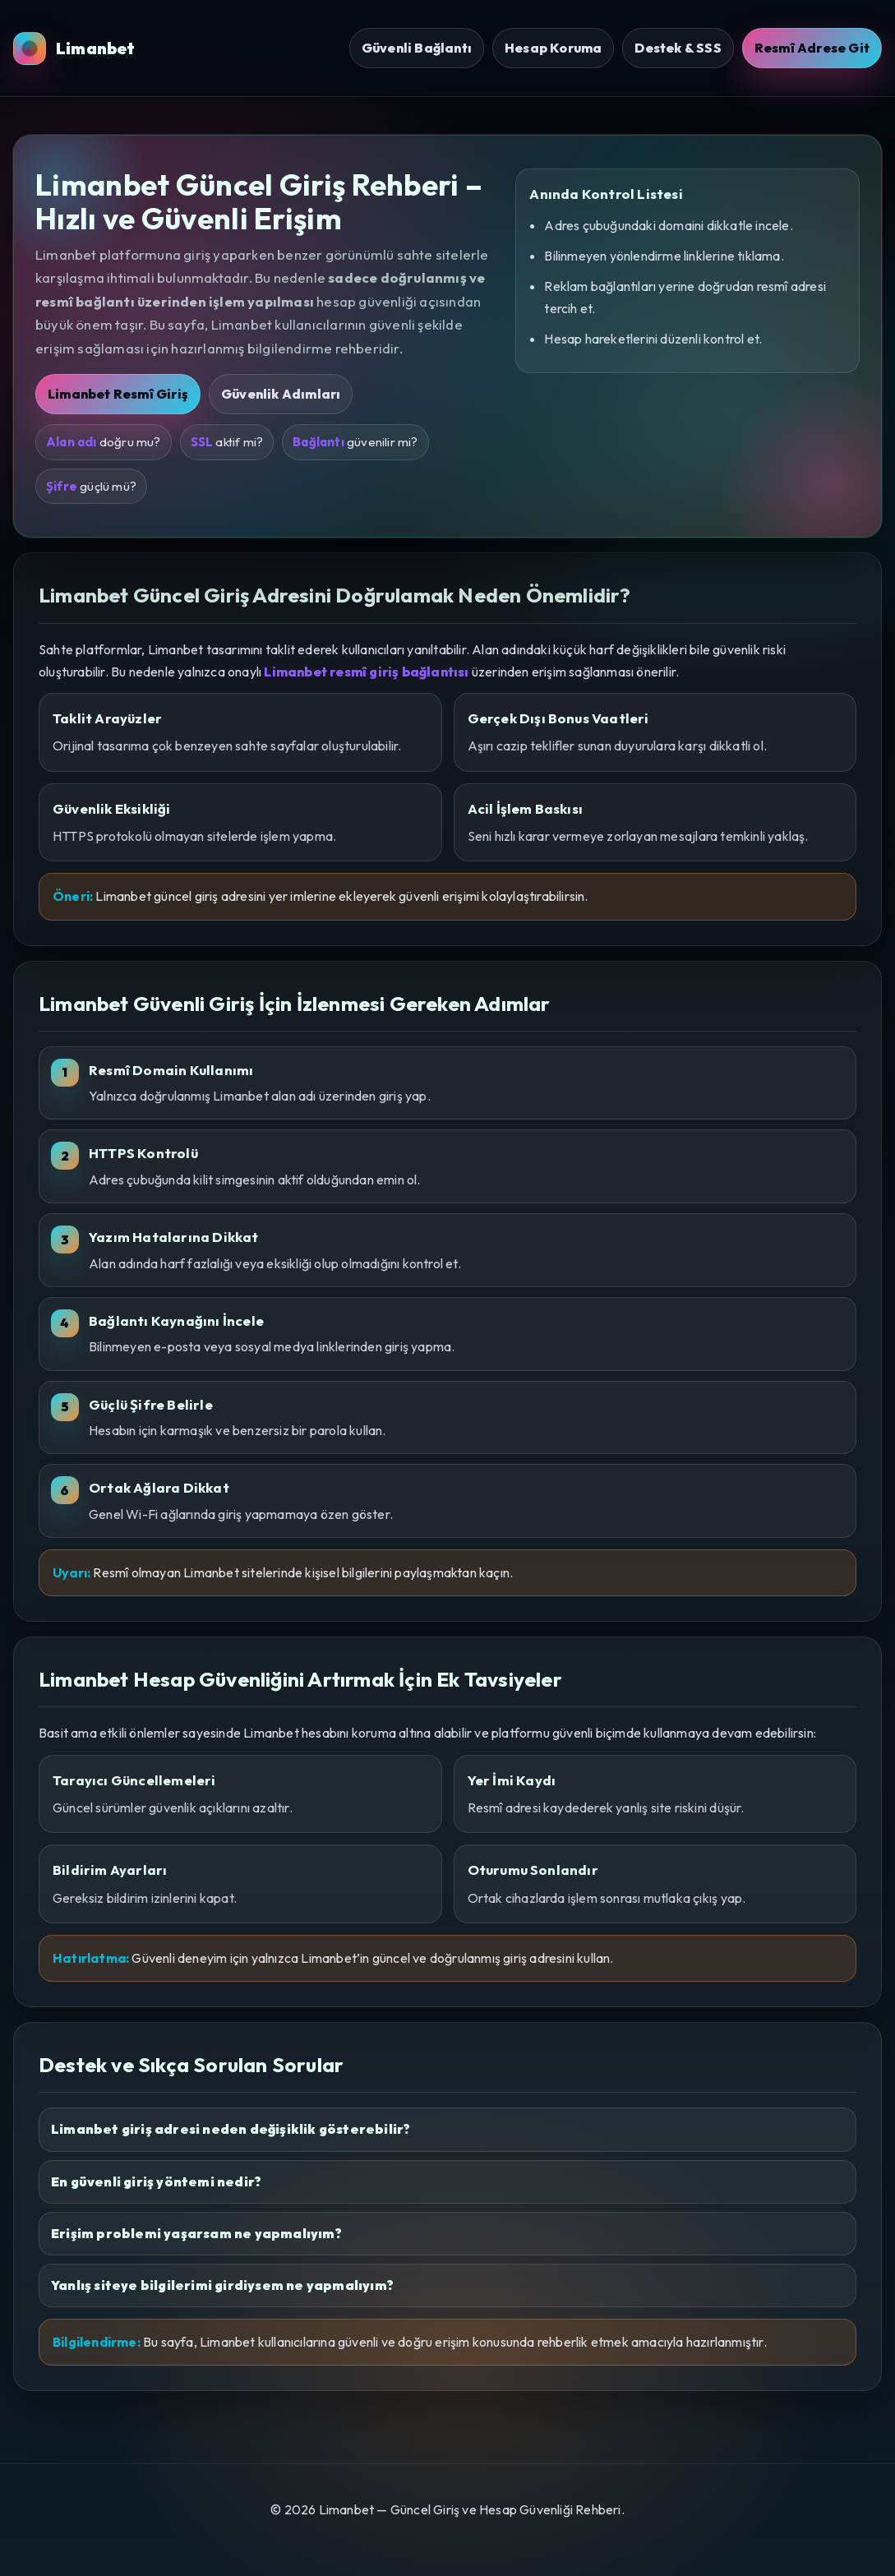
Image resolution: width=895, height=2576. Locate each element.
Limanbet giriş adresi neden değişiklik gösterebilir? (230, 2129)
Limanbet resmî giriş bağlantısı (366, 671)
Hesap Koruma (553, 47)
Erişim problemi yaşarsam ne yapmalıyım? (196, 2233)
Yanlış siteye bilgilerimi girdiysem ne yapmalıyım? (222, 2285)
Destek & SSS (677, 47)
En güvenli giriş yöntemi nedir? (156, 2181)
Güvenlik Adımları (280, 393)
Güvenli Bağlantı (417, 47)
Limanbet (74, 48)
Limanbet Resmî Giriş (118, 393)
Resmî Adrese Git (812, 47)
